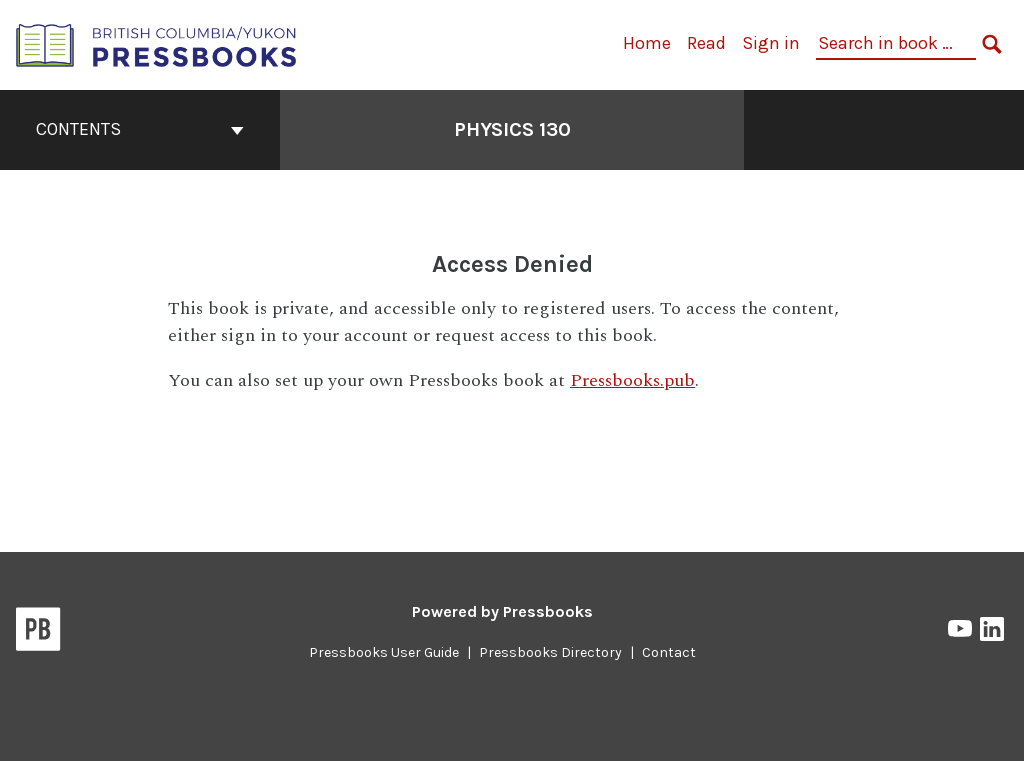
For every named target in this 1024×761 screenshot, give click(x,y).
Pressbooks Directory (550, 652)
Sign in (771, 43)
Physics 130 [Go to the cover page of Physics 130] (512, 129)
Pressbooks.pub (632, 380)
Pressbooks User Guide (384, 652)
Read (706, 43)
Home (647, 43)
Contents (140, 129)
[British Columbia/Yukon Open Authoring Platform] (157, 43)
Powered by (502, 611)
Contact (669, 652)
